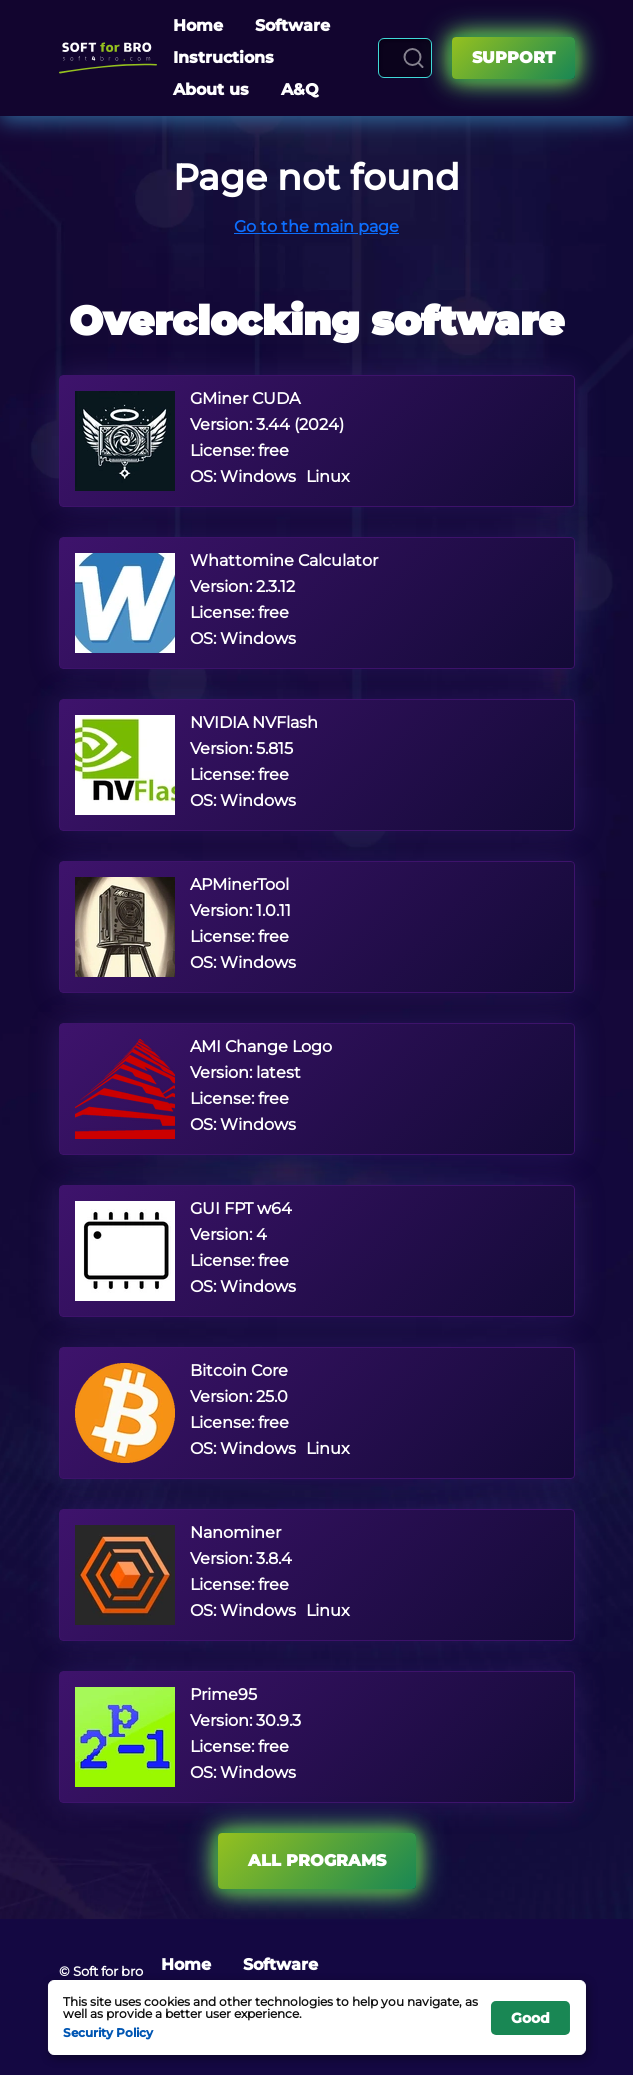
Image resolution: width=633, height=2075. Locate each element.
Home (198, 25)
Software (292, 25)
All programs (317, 1860)
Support (513, 57)
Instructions (223, 57)
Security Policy (108, 2032)
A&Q (300, 89)
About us (211, 89)
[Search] (413, 58)
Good (530, 2018)
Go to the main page (316, 226)
